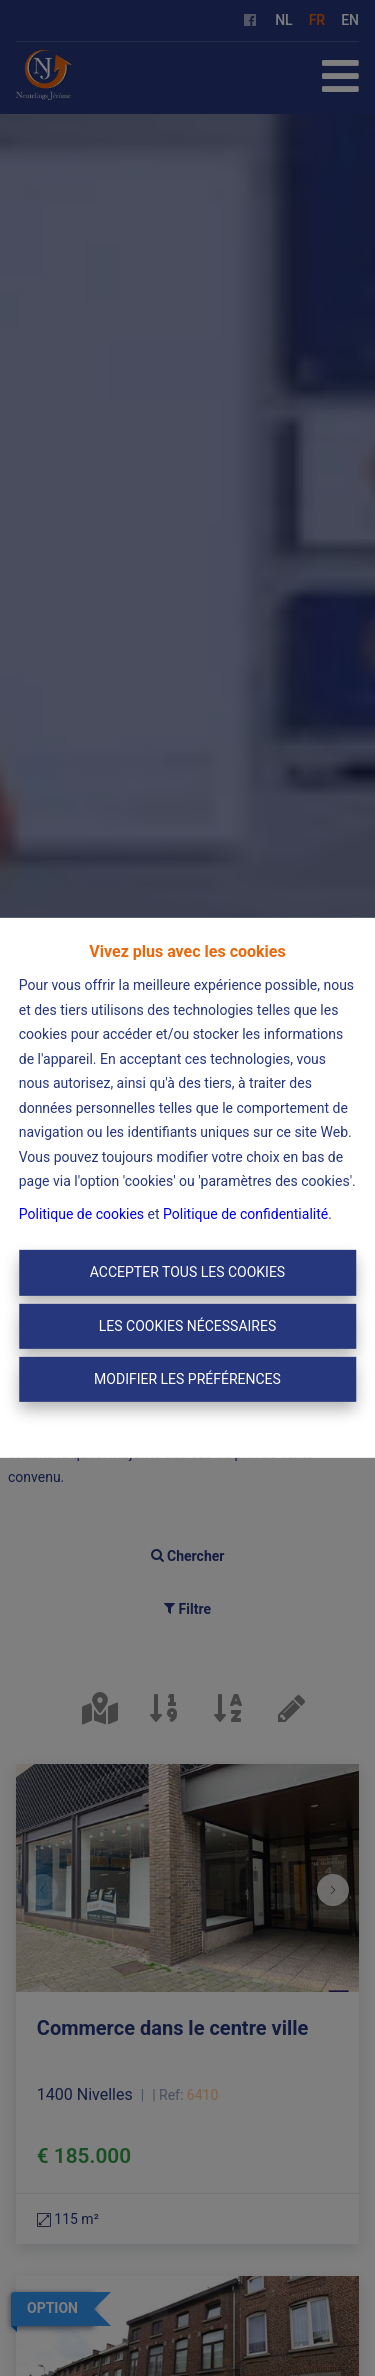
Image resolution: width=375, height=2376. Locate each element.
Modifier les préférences (187, 1379)
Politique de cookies (81, 1214)
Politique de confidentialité (245, 1214)
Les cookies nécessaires (187, 1326)
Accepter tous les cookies (187, 1272)
